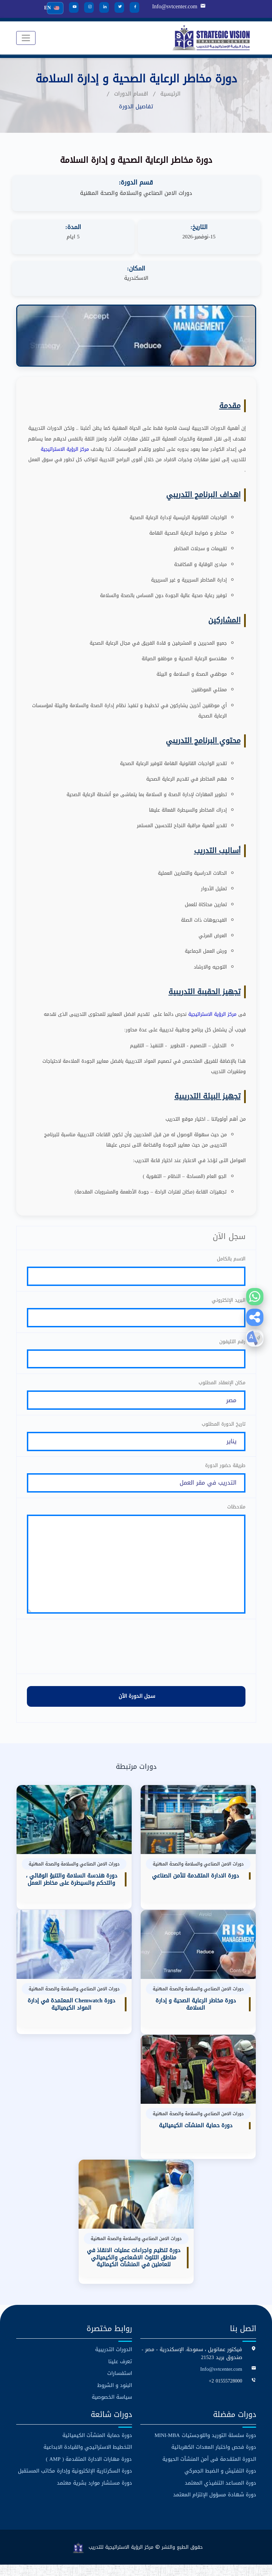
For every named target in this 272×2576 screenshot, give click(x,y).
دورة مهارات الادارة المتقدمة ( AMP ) (89, 2471)
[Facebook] (134, 7)
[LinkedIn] (104, 7)
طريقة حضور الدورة (225, 1470)
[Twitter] (119, 7)
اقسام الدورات (131, 94)
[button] (254, 1317)
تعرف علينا (120, 2373)
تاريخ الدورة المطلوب (223, 1428)
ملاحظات (236, 1513)
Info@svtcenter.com (174, 6)
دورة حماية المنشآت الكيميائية (97, 2447)
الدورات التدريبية (113, 2361)
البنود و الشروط (114, 2397)
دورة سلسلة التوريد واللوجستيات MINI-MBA (205, 2447)
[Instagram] (88, 7)
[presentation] (136, 1657)
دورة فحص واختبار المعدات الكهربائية (213, 2459)
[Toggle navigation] (26, 38)
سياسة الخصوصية (112, 2409)
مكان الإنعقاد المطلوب (222, 1385)
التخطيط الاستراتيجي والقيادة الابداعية (87, 2459)
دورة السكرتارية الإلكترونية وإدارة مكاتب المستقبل (75, 2483)
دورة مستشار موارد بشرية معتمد (94, 2494)
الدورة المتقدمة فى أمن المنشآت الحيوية (209, 2471)
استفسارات (119, 2385)
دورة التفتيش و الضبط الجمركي (220, 2483)
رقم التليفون (232, 1343)
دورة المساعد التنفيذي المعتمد (220, 2494)
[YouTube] (73, 7)
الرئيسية (170, 94)
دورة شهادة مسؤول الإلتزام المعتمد (214, 2506)
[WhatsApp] (254, 1296)
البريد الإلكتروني (228, 1301)
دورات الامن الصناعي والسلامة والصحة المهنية (136, 193)
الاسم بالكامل (231, 1258)
